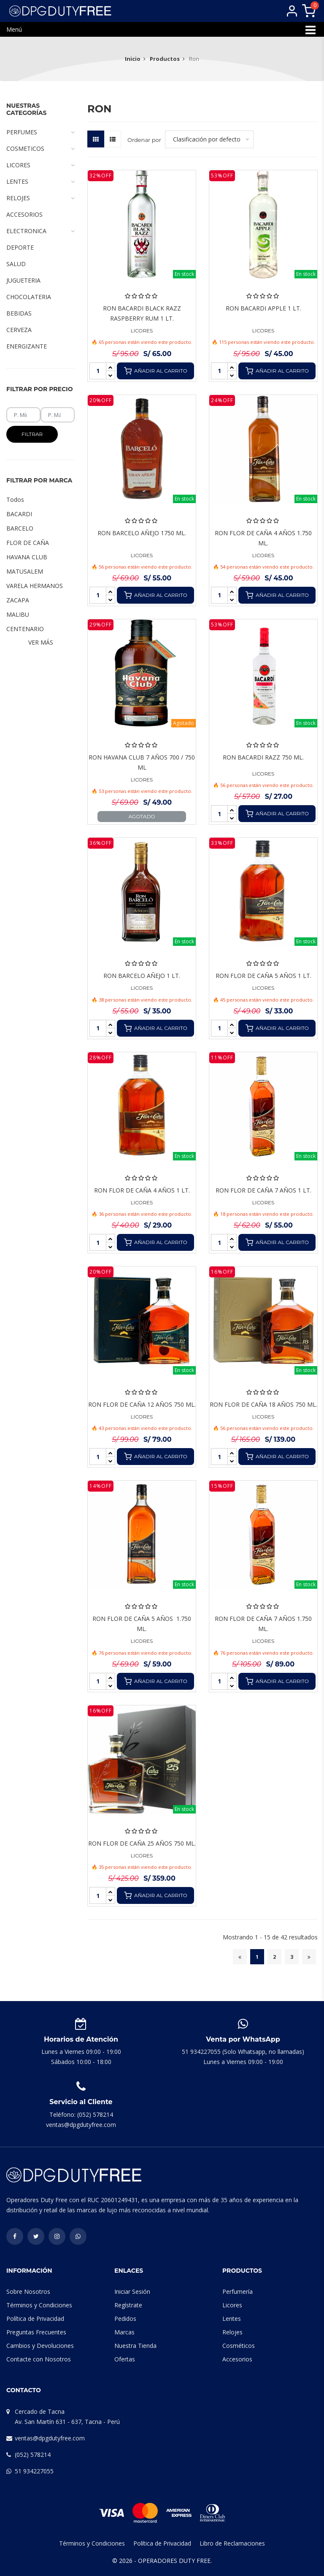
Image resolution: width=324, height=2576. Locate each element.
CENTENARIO (25, 629)
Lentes (231, 2319)
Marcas (124, 2332)
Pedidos (125, 2319)
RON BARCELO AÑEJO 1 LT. (141, 976)
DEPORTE (20, 247)
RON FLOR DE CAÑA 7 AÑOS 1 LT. (263, 1190)
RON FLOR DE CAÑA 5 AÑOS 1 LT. (263, 976)
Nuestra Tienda (135, 2346)
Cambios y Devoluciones (40, 2346)
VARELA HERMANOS (34, 586)
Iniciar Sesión (132, 2291)
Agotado (142, 816)
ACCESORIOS (24, 214)
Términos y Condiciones (39, 2305)
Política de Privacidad (35, 2319)
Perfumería (237, 2291)
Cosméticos (238, 2346)
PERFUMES (40, 132)
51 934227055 (34, 2471)
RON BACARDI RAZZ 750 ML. (263, 757)
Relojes (232, 2332)
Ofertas (124, 2359)
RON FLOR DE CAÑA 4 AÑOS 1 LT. (142, 1190)
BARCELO (19, 528)
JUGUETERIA (23, 280)
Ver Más (40, 642)
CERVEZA (19, 330)
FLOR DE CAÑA (27, 543)
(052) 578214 (33, 2455)
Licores (232, 2305)
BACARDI (19, 514)
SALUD (16, 264)
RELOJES (40, 198)
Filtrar (32, 434)
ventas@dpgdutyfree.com (50, 2438)
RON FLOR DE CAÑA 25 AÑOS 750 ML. (142, 1843)
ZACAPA (17, 600)
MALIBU (17, 614)
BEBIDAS (19, 313)
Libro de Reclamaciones (232, 2543)
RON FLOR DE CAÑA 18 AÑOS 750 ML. (263, 1404)
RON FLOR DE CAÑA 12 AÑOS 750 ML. (142, 1404)
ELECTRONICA (40, 231)
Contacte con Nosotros (38, 2359)
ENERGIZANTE (26, 346)
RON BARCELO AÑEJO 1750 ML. (141, 533)
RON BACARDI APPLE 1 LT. (263, 308)
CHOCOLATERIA (28, 297)
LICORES (142, 330)
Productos (165, 59)
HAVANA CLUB (26, 557)
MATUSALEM (24, 571)
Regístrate (128, 2305)
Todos (15, 500)
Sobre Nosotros (28, 2291)
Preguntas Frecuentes (36, 2332)
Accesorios (237, 2359)
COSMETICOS (40, 149)
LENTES (40, 182)
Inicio (132, 59)
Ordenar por (144, 139)
